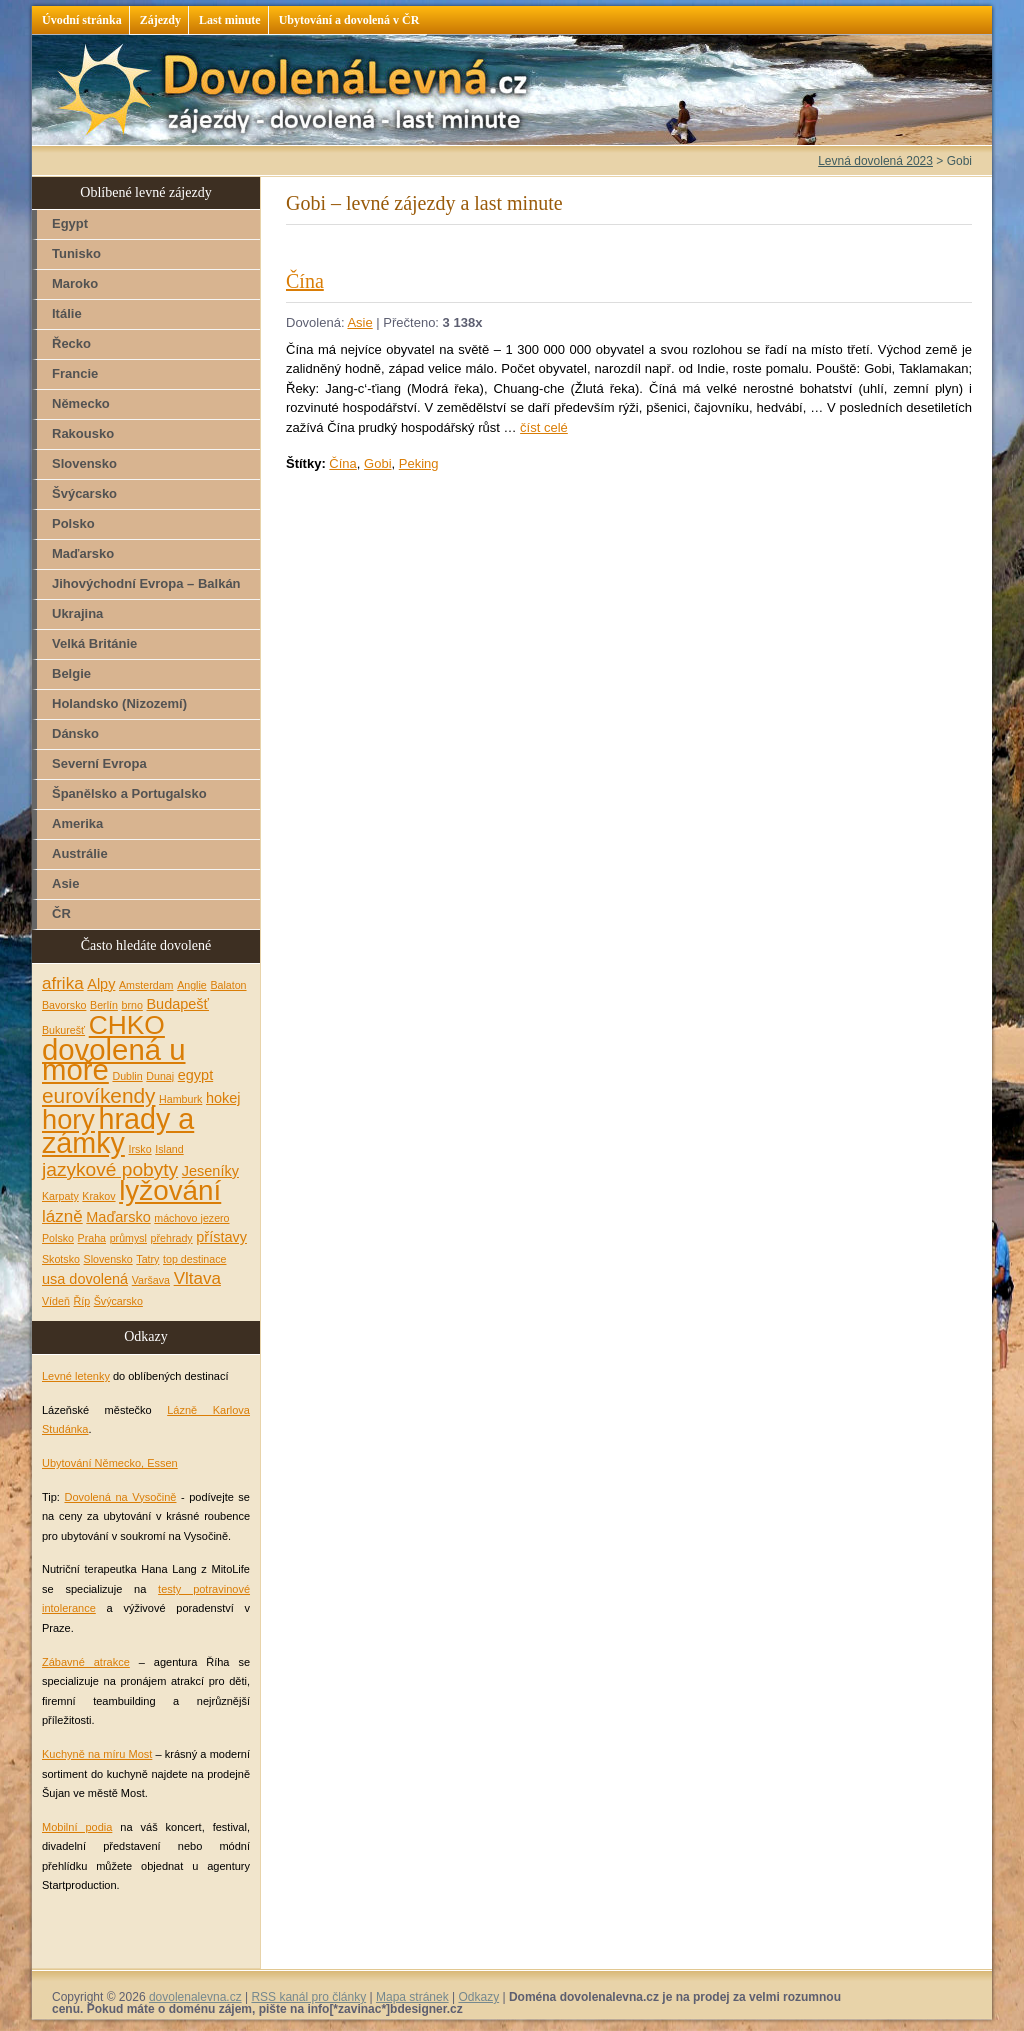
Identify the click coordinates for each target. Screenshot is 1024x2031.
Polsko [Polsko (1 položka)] (58, 1238)
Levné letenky (76, 1376)
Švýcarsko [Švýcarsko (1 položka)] (118, 1301)
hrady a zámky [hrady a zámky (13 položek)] (118, 1131)
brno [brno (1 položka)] (132, 1005)
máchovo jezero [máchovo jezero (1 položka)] (191, 1218)
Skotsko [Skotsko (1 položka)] (61, 1259)
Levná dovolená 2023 (875, 161)
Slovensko (84, 463)
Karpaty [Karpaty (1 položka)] (60, 1196)
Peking (419, 463)
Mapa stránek (412, 1997)
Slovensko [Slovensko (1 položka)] (108, 1259)
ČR (61, 913)
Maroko (75, 283)
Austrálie (80, 853)
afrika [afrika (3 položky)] (63, 983)
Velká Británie (94, 643)
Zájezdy (160, 20)
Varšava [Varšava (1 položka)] (151, 1280)
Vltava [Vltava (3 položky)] (197, 1278)
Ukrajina (77, 613)
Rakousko (83, 433)
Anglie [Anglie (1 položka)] (192, 985)
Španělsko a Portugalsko (129, 793)
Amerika (77, 823)
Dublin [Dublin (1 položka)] (127, 1076)
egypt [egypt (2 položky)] (195, 1075)
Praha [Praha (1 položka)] (92, 1238)
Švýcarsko (84, 493)
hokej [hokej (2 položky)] (223, 1098)
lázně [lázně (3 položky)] (62, 1216)
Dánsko (75, 733)
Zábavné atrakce (86, 1662)
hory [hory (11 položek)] (68, 1119)
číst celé (544, 427)
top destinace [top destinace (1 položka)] (194, 1259)
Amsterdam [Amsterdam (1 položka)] (146, 985)
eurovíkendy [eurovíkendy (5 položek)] (98, 1095)
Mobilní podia (77, 1827)
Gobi (377, 463)
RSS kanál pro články (308, 1997)
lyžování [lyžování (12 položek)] (170, 1190)
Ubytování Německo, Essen (110, 1463)
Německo (81, 403)
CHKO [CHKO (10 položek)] (127, 1025)
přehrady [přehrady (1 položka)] (172, 1238)
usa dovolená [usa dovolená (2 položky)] (85, 1279)
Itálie (67, 313)
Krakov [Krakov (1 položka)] (98, 1196)
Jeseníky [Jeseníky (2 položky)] (210, 1171)
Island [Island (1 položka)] (169, 1149)
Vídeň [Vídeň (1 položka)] (56, 1301)
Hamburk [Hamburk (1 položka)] (180, 1099)
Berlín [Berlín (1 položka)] (104, 1005)
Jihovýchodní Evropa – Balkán (146, 583)
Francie (75, 373)
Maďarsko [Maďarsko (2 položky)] (118, 1217)
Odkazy (478, 1997)
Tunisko (76, 253)
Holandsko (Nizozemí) (119, 703)
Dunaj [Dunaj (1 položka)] (160, 1076)
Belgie (71, 673)
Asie (359, 322)
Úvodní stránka (82, 20)
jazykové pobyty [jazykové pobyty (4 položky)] (110, 1169)
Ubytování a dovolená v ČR (349, 20)
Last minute (230, 20)
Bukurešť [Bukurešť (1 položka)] (63, 1030)
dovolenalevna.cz (195, 1997)
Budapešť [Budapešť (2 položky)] (177, 1004)
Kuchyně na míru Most (97, 1754)
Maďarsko (83, 553)
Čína (305, 281)
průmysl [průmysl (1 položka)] (128, 1238)
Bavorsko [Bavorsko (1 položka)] (64, 1005)
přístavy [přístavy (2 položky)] (221, 1237)
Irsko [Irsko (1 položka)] (140, 1149)
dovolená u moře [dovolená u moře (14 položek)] (114, 1059)
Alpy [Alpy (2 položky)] (101, 984)
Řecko (71, 343)
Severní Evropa (99, 763)
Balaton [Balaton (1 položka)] (228, 985)
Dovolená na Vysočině (120, 1497)
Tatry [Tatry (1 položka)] (147, 1259)
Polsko (73, 523)
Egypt (70, 223)
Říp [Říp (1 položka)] (81, 1301)
